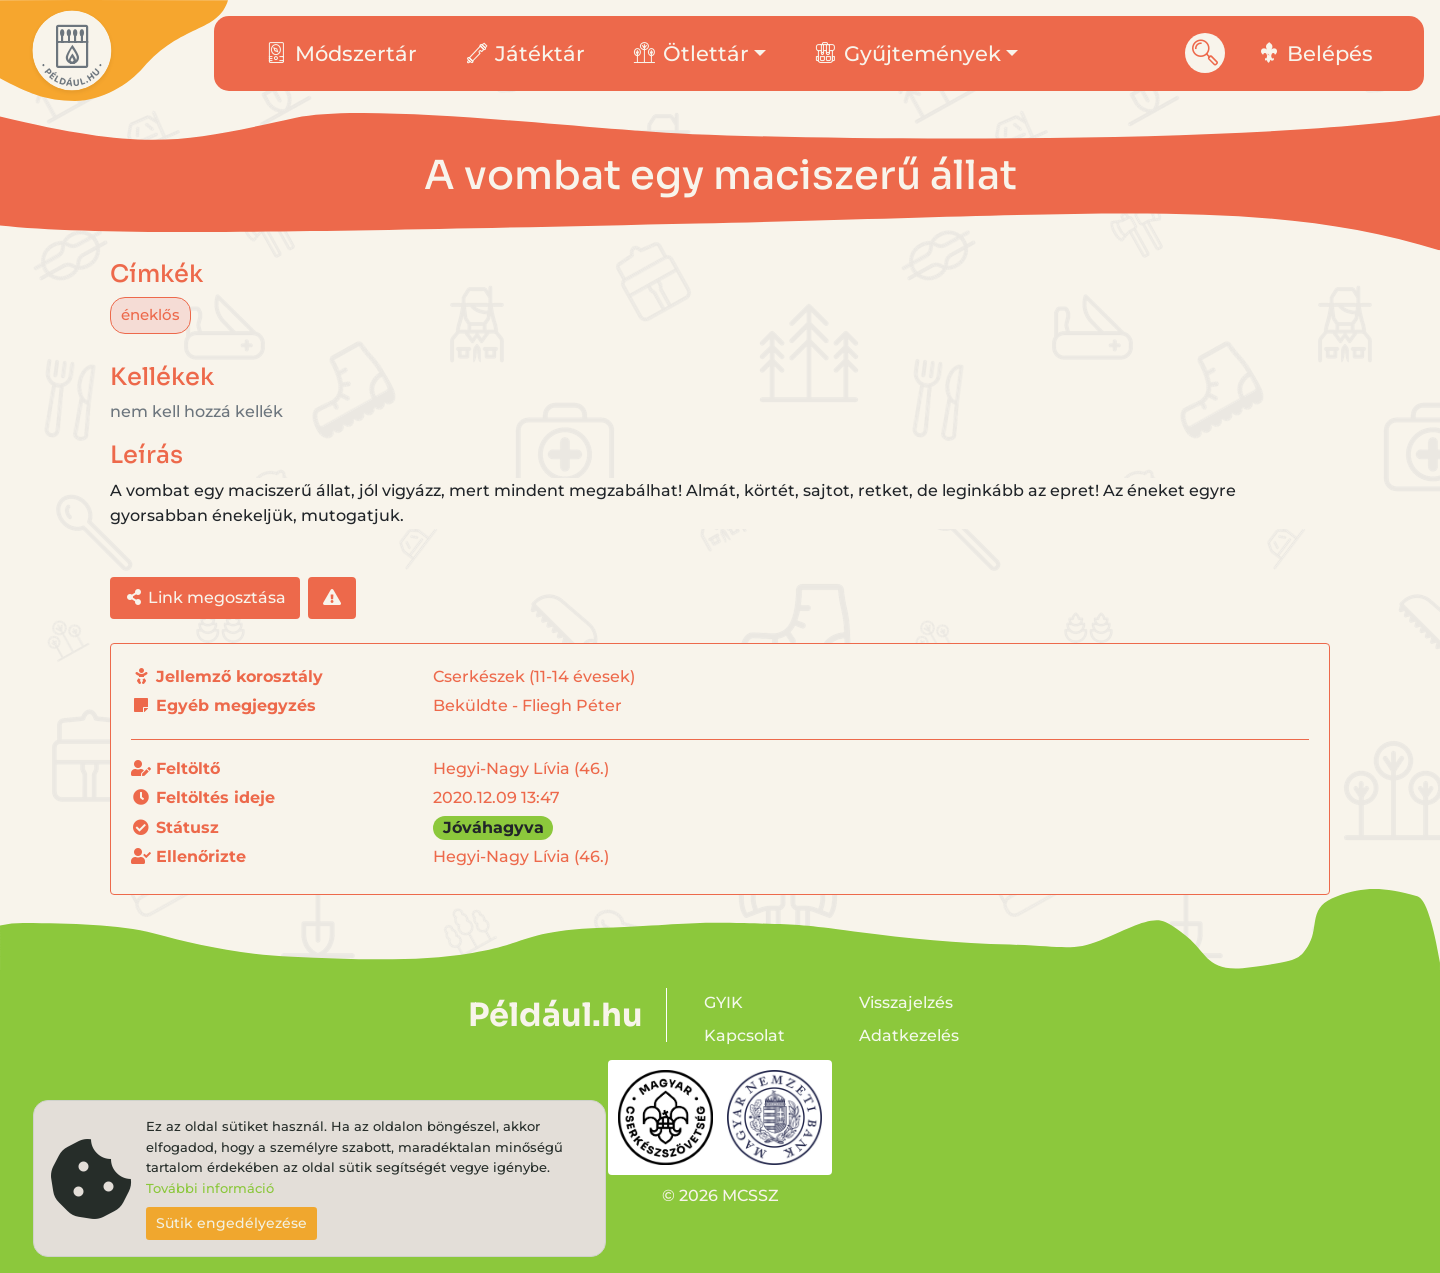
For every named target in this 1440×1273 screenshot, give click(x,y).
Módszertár (341, 53)
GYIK (723, 1002)
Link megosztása (205, 597)
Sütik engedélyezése (231, 1223)
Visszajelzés (906, 1002)
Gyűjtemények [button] (908, 53)
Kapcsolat (744, 1035)
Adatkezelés (909, 1035)
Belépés (1316, 53)
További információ (210, 1188)
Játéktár (525, 53)
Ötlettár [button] (691, 53)
